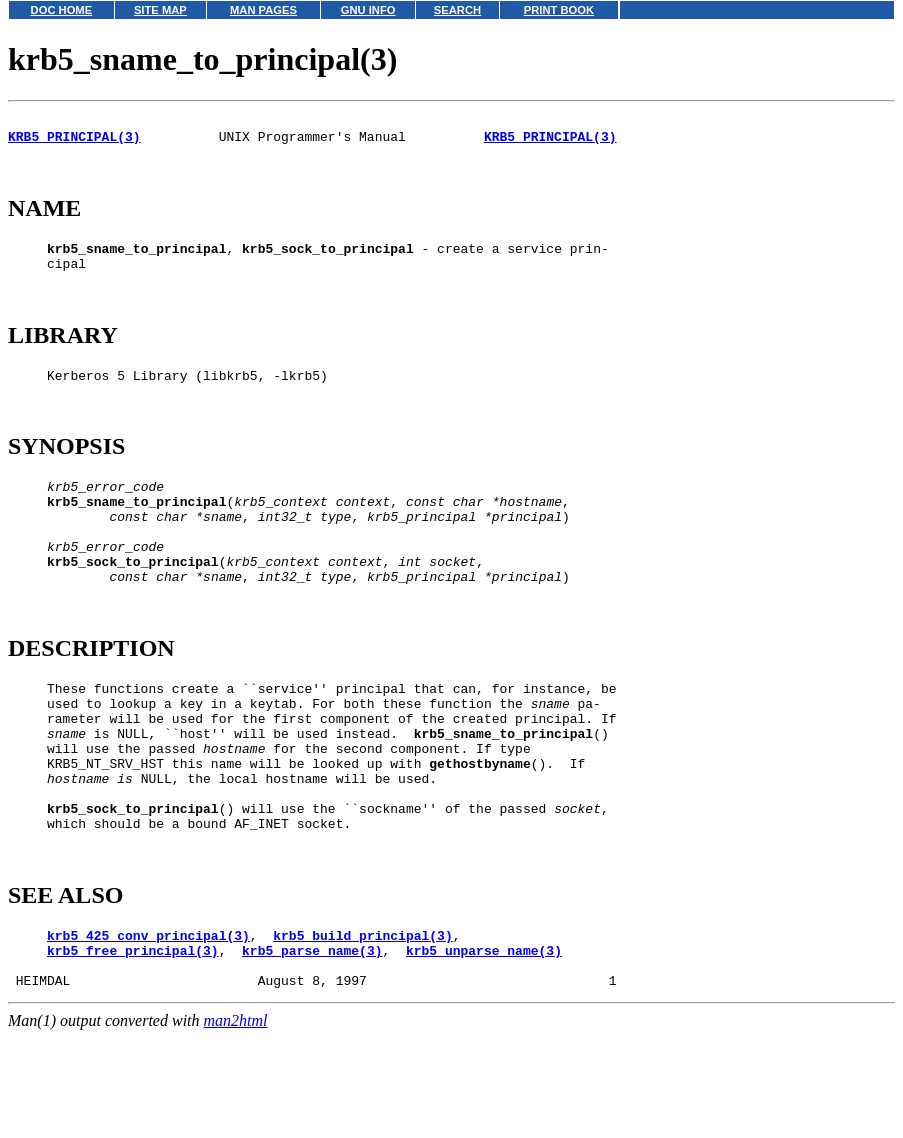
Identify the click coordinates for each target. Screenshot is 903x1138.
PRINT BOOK (559, 10)
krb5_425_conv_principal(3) (148, 1034)
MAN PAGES (263, 10)
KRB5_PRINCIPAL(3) (74, 142)
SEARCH (457, 10)
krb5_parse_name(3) (312, 1052)
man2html (236, 1128)
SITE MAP (160, 10)
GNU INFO (368, 10)
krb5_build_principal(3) (362, 1034)
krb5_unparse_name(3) (484, 1052)
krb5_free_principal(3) (133, 1052)
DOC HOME (62, 10)
